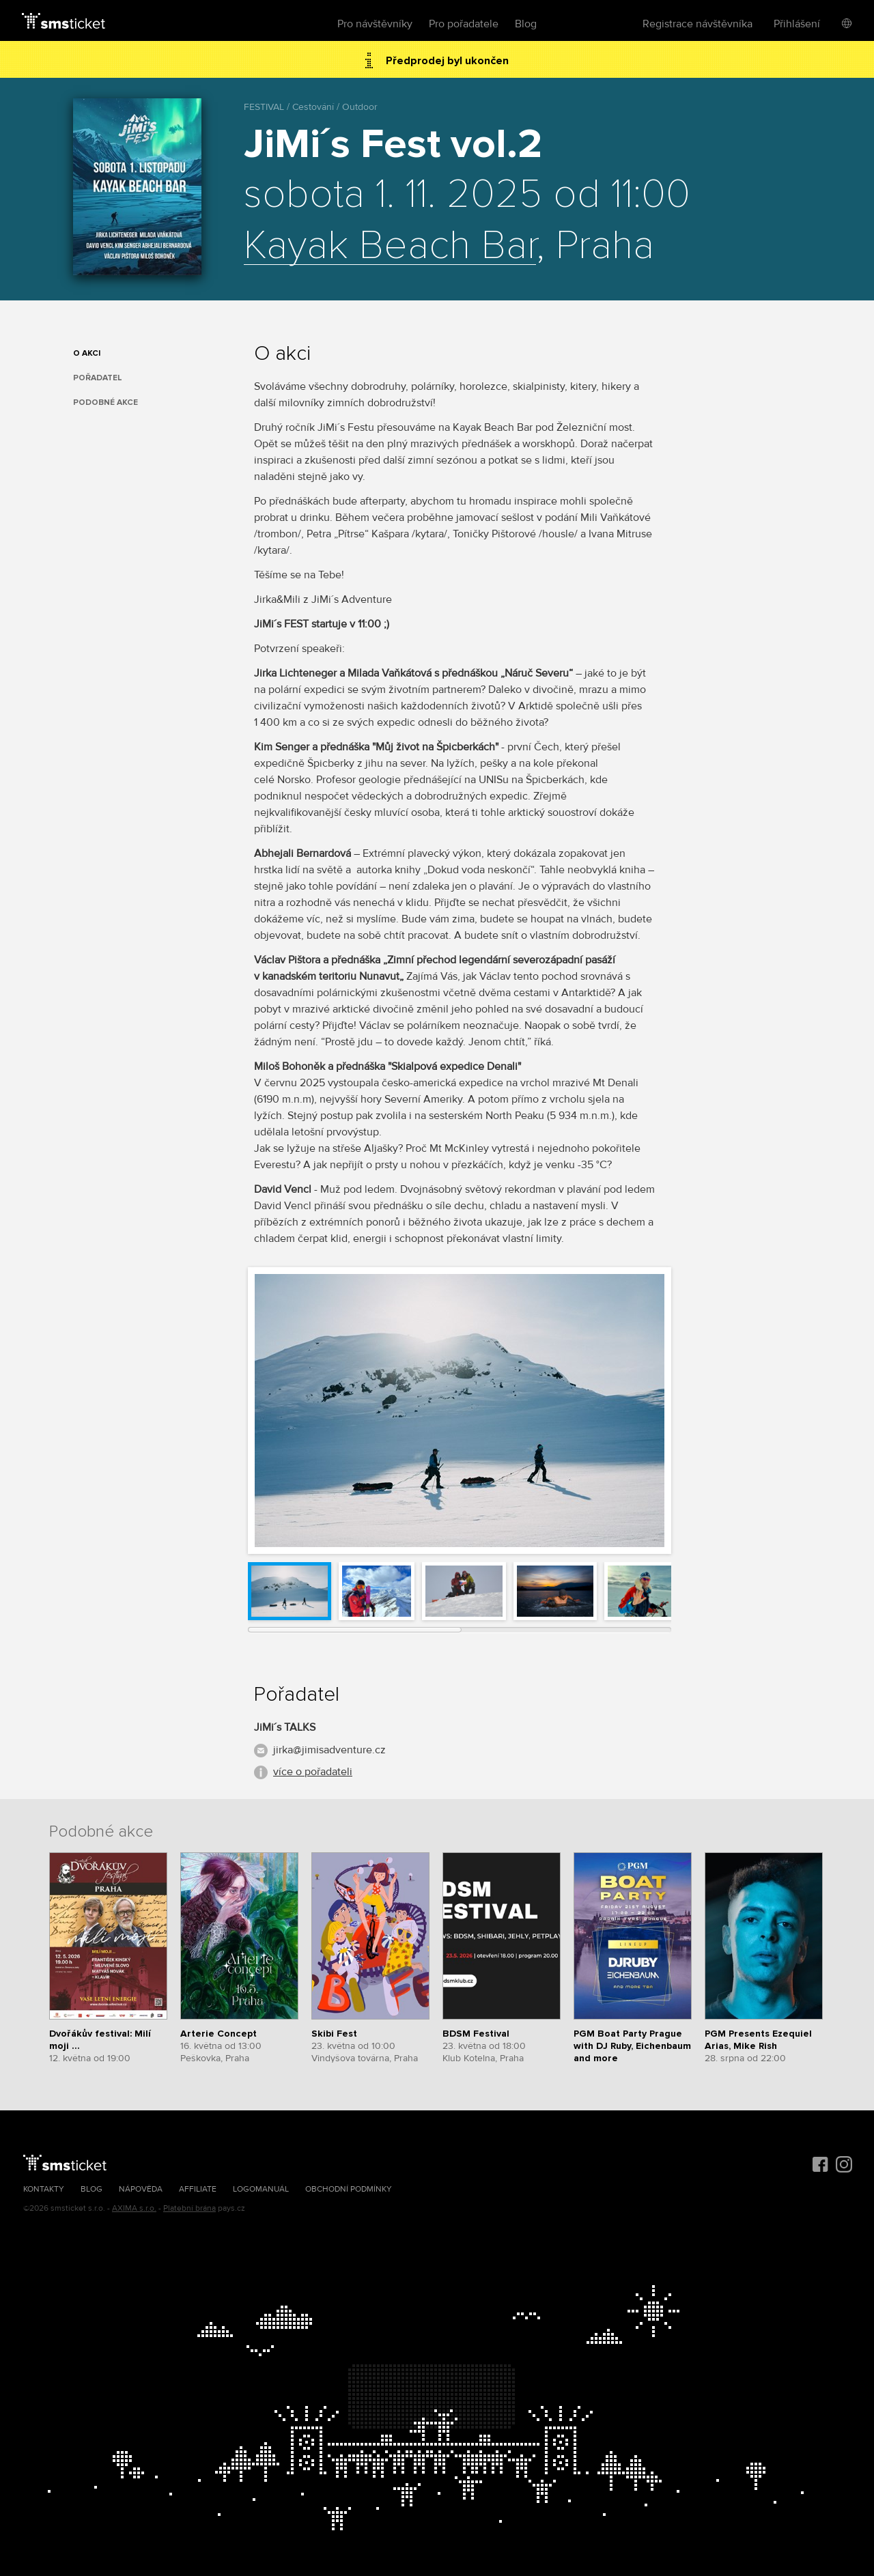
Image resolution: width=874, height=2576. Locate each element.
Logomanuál (261, 2189)
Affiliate (197, 2189)
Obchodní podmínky (348, 2189)
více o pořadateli (312, 1772)
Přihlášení (797, 24)
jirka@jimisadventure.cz (329, 1750)
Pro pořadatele (463, 24)
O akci (86, 353)
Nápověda (141, 2189)
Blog (526, 24)
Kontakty (43, 2189)
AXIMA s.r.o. (134, 2208)
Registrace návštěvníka (697, 24)
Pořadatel (97, 378)
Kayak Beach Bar (390, 246)
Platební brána (189, 2208)
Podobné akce (105, 402)
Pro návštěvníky (374, 24)
